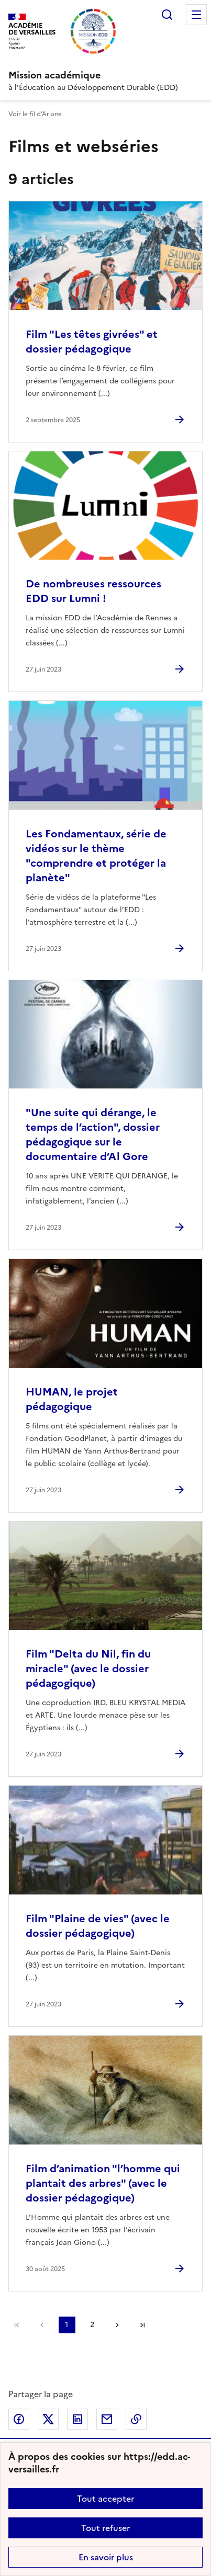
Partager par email (106, 2419)
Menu (196, 14)
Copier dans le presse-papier (136, 2419)
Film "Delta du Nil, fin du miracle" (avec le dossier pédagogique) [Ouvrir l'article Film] (88, 1668)
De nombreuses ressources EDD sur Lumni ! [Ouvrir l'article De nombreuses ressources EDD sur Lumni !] (93, 591)
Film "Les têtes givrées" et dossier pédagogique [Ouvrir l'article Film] (92, 341)
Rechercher (167, 14)
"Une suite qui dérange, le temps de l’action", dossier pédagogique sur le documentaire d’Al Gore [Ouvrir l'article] (93, 1134)
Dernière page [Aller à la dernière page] (142, 2325)
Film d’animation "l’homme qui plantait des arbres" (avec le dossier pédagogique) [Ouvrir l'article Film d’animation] (103, 2183)
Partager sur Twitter (48, 2419)
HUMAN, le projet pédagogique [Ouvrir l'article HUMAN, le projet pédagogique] (72, 1399)
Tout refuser (105, 2528)
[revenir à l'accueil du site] (105, 75)
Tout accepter (105, 2498)
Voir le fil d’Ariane (35, 114)
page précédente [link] (42, 2325)
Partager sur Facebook (18, 2419)
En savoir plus (106, 2557)
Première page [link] (16, 2325)
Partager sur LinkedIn (77, 2419)
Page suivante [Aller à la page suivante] (117, 2325)
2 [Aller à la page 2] (92, 2324)
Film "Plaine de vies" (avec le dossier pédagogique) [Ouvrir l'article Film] (98, 1926)
